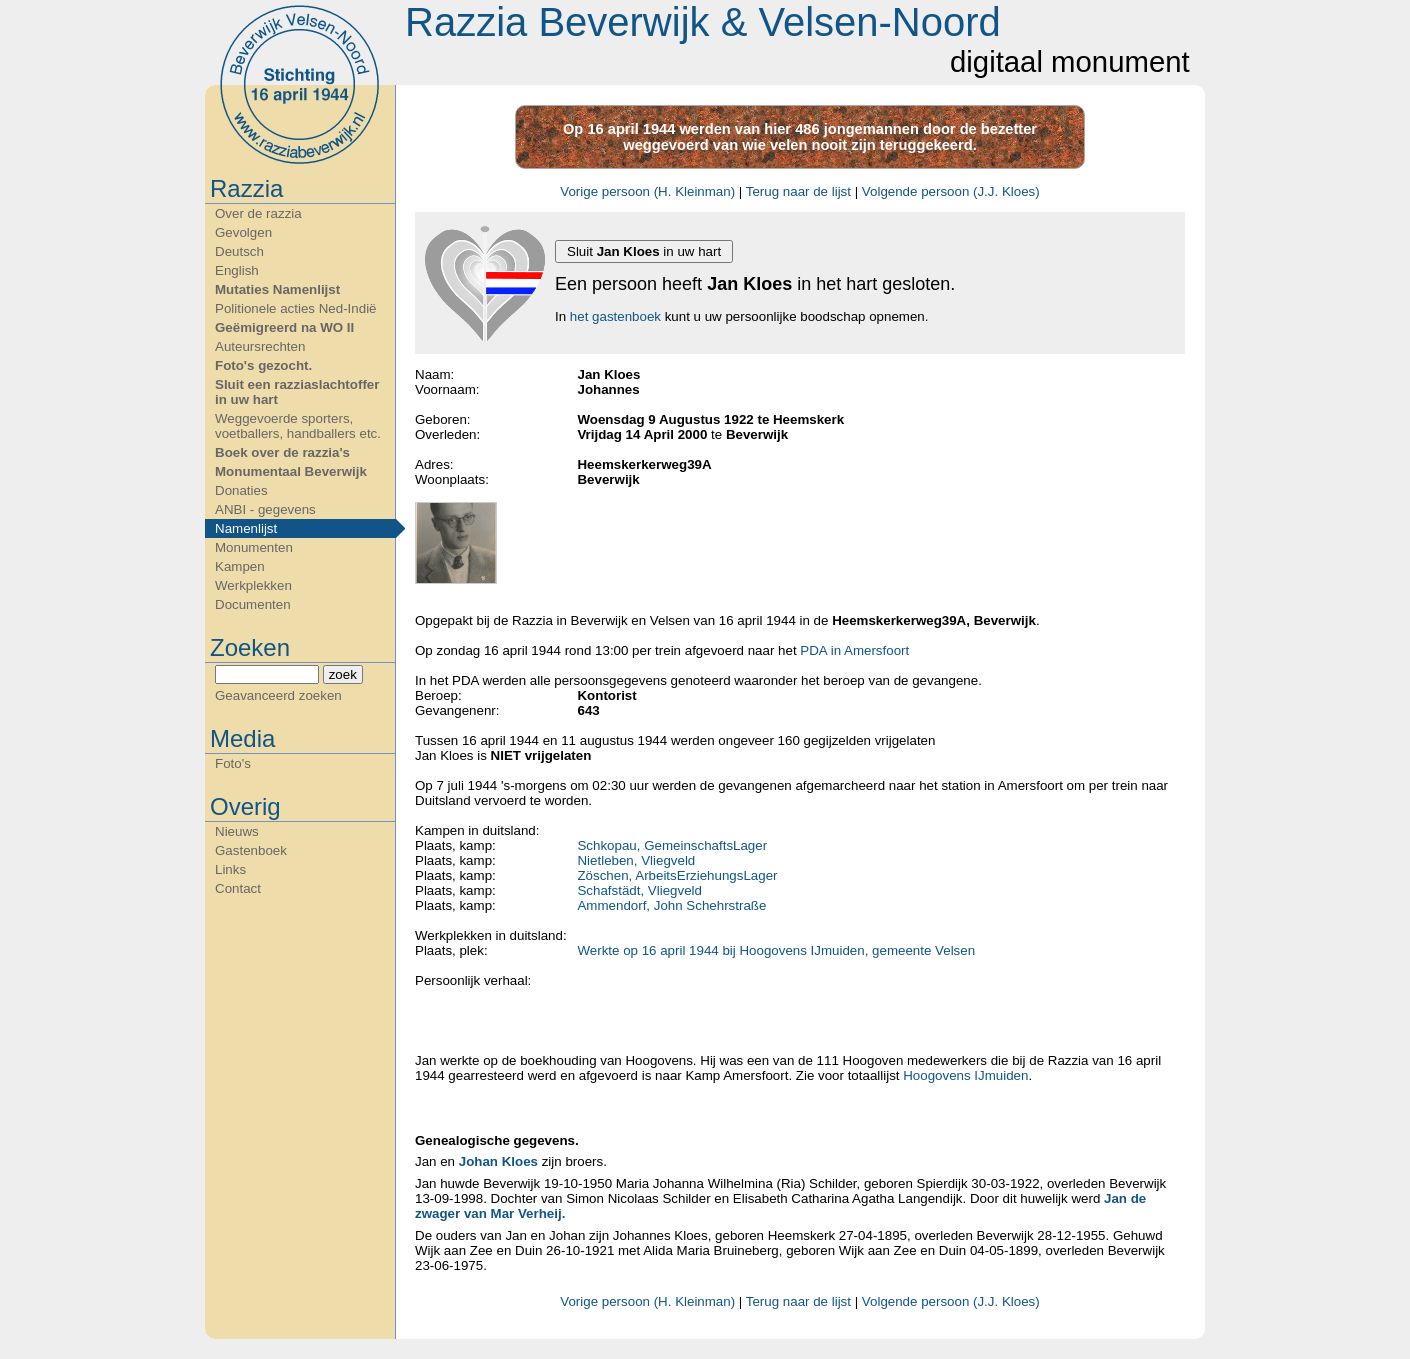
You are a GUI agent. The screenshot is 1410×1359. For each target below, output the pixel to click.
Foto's (233, 763)
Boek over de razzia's (282, 452)
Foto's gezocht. (263, 365)
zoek (343, 674)
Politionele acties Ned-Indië (296, 308)
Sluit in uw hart (644, 251)
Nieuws (237, 831)
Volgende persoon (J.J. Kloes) (951, 191)
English (237, 270)
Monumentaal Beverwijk (291, 471)
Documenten (253, 604)
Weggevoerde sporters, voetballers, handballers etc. (298, 426)
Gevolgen (243, 232)
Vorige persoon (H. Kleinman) (647, 191)
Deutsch (239, 251)
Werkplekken (253, 585)
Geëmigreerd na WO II (284, 327)
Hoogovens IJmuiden (965, 1075)
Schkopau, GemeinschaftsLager (672, 845)
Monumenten (254, 547)
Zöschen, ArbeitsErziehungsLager (677, 875)
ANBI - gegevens (265, 509)
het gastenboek (615, 316)
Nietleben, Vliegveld (636, 860)
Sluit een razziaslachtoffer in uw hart (297, 392)
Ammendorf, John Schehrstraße (671, 905)
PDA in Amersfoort (854, 650)
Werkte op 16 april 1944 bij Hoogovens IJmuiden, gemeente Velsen (776, 950)
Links (230, 869)
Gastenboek (251, 850)
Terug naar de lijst (798, 191)
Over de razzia (258, 213)
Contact (238, 888)
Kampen (240, 566)
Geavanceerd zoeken (278, 695)
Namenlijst (246, 528)
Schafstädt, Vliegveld (639, 890)
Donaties (241, 490)
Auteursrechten (260, 346)
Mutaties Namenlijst (277, 289)
